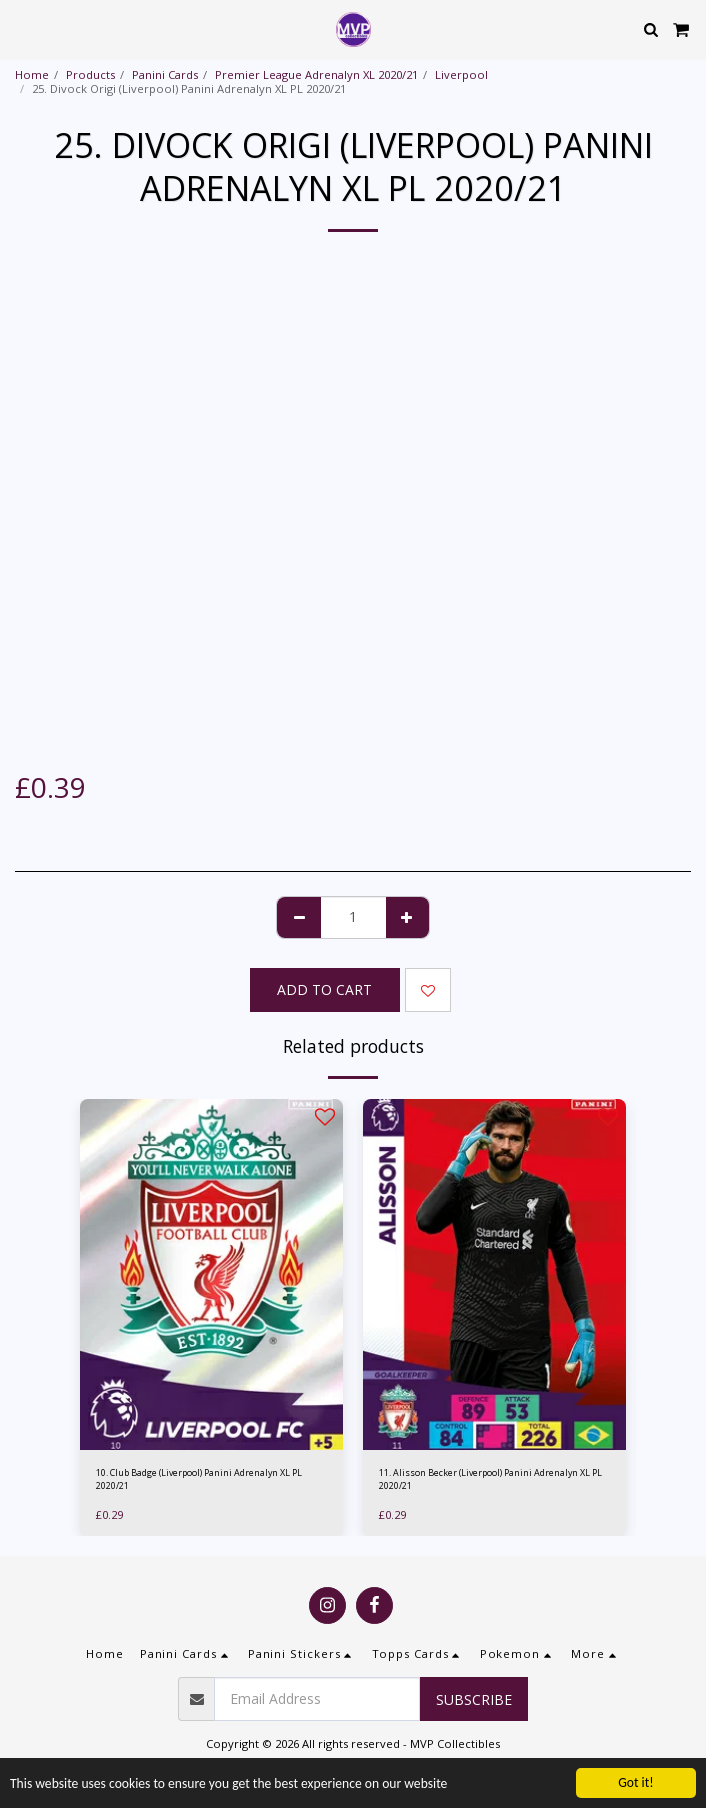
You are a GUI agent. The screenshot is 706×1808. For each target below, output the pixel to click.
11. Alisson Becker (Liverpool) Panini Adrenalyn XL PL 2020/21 (490, 1479)
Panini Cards (165, 74)
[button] (22, 28)
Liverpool (461, 74)
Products (90, 74)
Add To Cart (324, 989)
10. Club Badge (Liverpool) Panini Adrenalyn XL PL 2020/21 (199, 1479)
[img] (211, 1274)
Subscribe (474, 1699)
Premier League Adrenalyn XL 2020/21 (316, 74)
